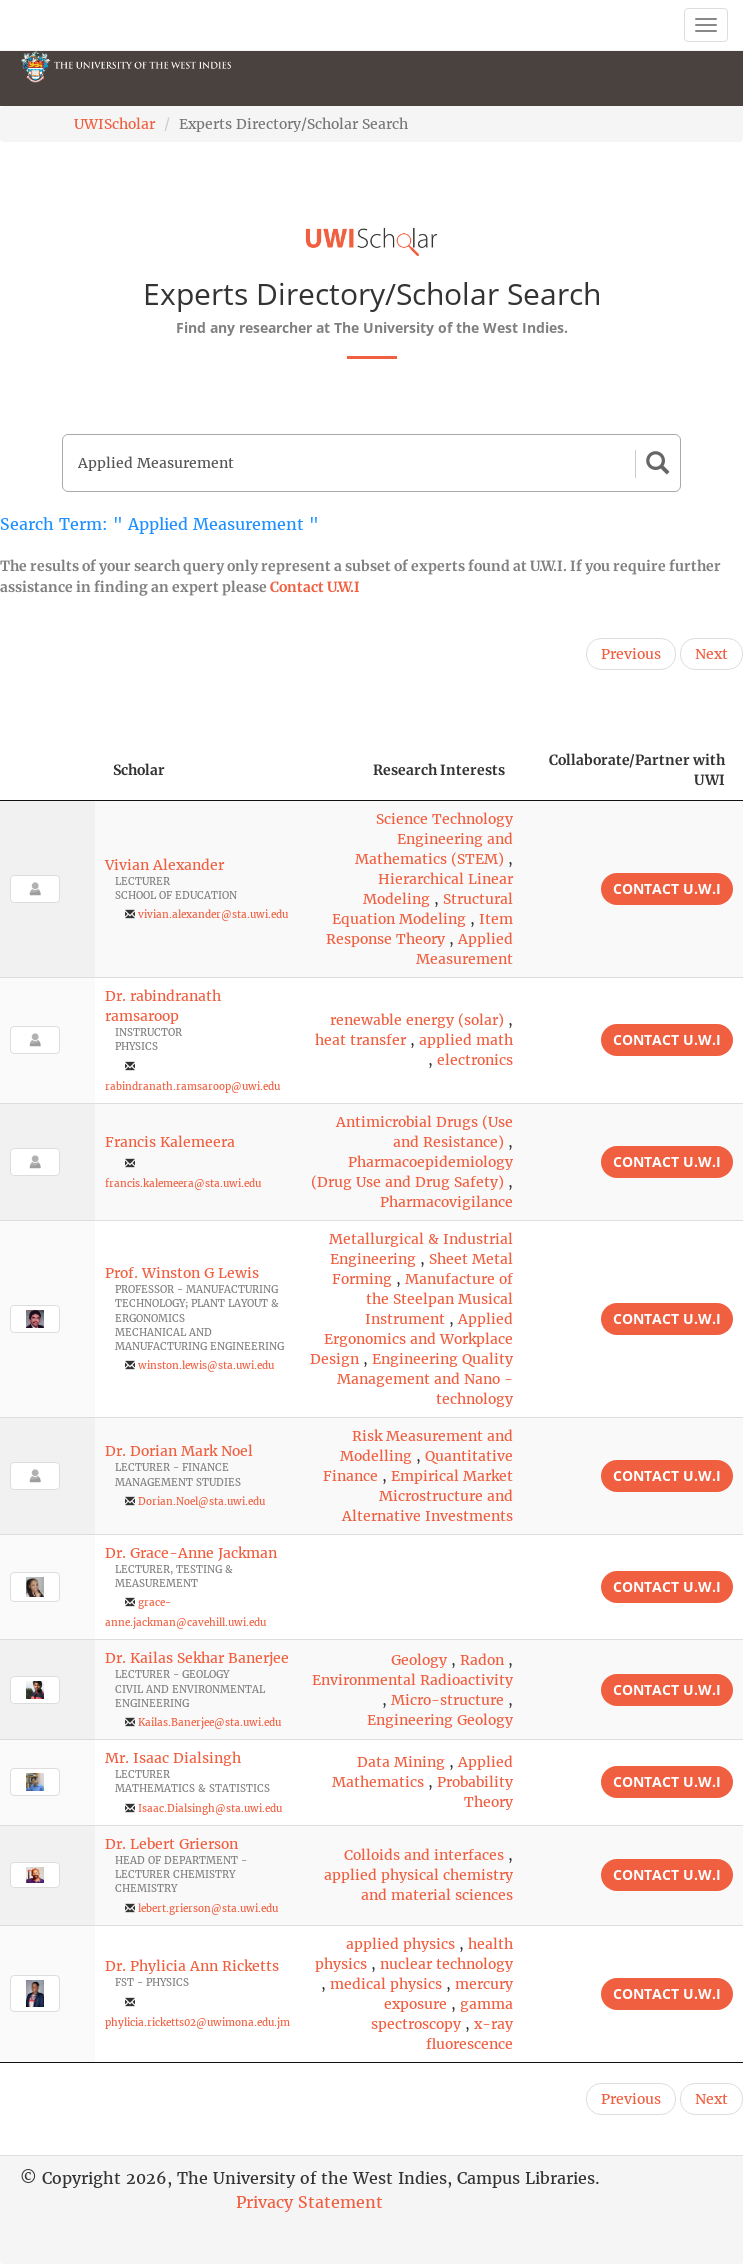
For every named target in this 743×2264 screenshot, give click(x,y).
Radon (482, 1660)
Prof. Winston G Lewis (182, 1273)
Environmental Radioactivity (412, 1680)
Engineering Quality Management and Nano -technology (425, 1379)
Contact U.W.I (315, 587)
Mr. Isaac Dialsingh (173, 1758)
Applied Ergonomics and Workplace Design (411, 1339)
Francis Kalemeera (170, 1142)
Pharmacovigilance (446, 1202)
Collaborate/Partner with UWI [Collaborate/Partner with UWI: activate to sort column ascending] (637, 770)
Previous (631, 654)
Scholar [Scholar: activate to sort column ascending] (139, 770)
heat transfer (360, 1040)
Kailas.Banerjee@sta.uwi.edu (209, 1722)
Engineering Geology (440, 1720)
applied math (466, 1040)
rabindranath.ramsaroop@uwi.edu (192, 1086)
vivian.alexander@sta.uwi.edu (213, 914)
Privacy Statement (309, 2202)
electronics (475, 1060)
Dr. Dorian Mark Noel (179, 1451)
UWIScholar (114, 124)
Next (711, 654)
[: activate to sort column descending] (47, 770)
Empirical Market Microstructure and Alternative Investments (427, 1496)
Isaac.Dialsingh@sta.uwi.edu (210, 1808)
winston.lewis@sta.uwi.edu (206, 1365)
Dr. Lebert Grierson (171, 1844)
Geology (419, 1660)
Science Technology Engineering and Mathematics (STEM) (434, 839)
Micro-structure (447, 1700)
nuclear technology (446, 1964)
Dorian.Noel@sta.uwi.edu (201, 1501)
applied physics (400, 1944)
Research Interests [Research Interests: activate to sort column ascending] (439, 770)
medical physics (386, 1984)
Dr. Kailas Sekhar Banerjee (197, 1658)
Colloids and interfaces (424, 1855)
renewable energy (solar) (417, 1020)
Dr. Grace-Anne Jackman (191, 1553)
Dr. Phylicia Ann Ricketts (192, 1966)
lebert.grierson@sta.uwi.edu (208, 1908)
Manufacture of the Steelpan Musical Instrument (439, 1299)
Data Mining (401, 1762)
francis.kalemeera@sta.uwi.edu (183, 1183)
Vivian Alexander (164, 865)
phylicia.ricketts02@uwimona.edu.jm (197, 2022)
